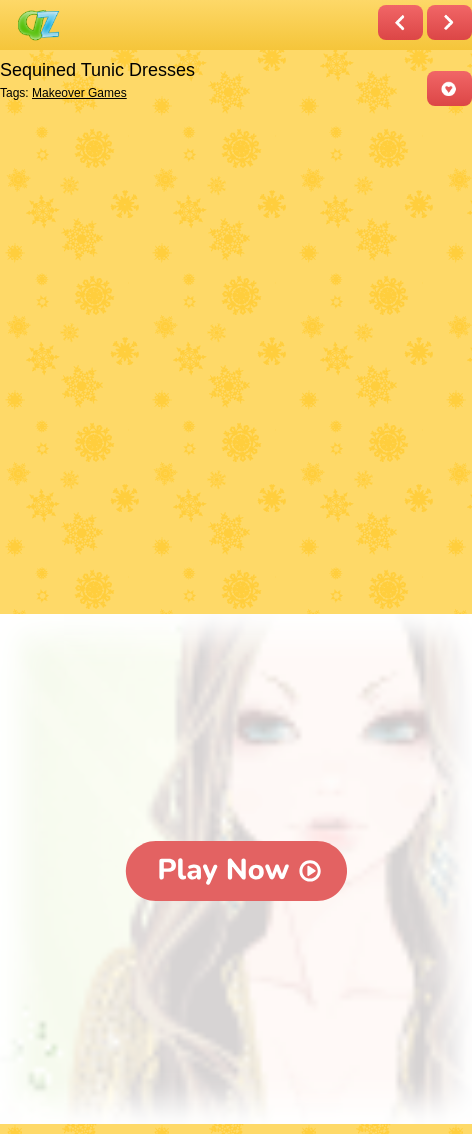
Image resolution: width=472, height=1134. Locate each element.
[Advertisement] (236, 362)
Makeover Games (79, 93)
